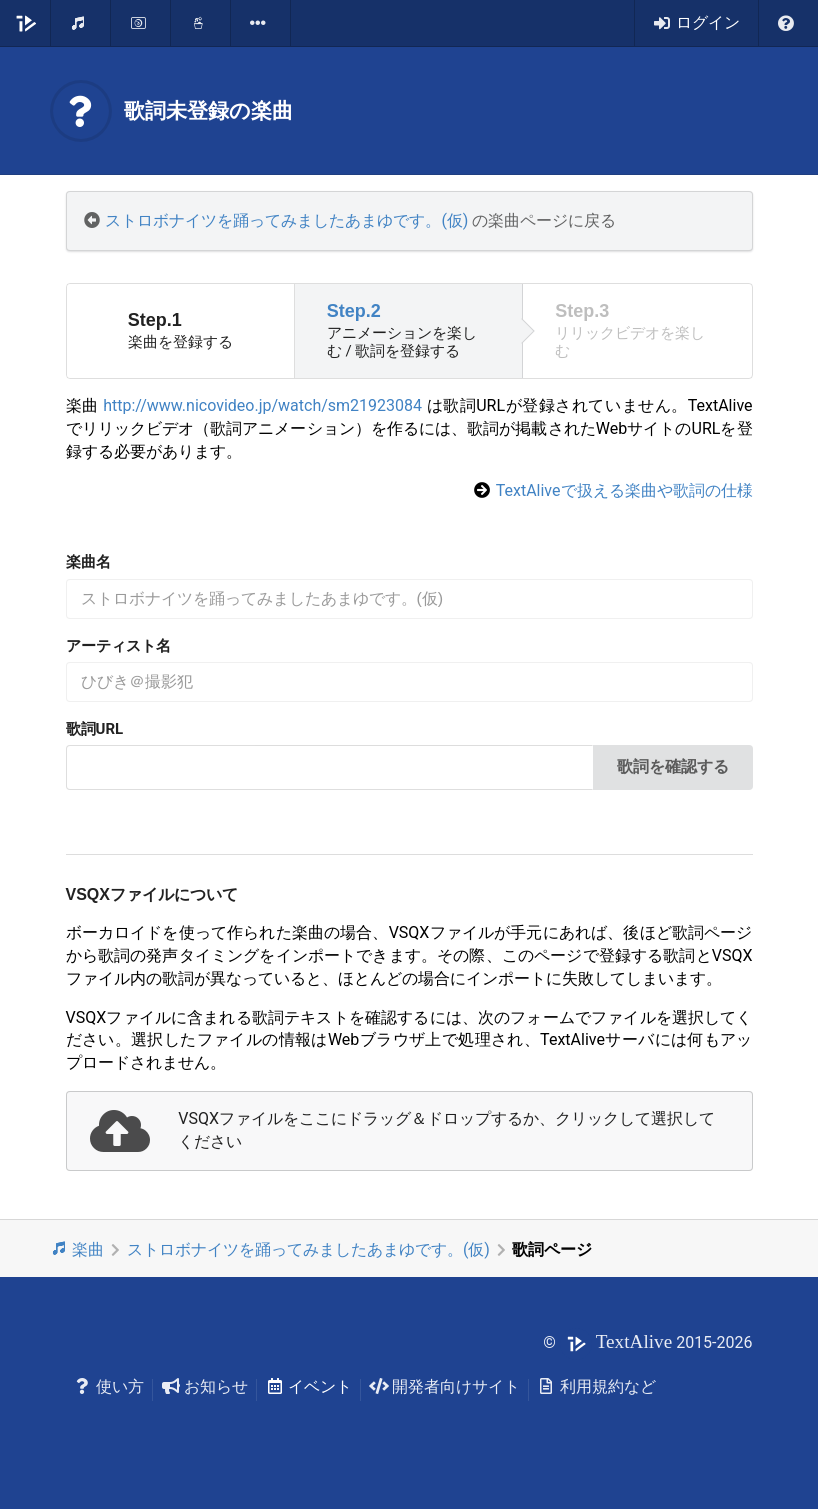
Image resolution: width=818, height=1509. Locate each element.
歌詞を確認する (673, 766)
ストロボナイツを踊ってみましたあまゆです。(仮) (286, 220)
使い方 (109, 1386)
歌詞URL (95, 729)
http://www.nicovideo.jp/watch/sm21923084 (262, 405)
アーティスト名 (118, 646)
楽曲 (77, 1249)
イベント (308, 1386)
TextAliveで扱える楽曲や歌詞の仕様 (624, 490)
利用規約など (596, 1386)
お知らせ (204, 1386)
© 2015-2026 (647, 1342)
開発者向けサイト (444, 1386)
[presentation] (409, 1131)
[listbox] (261, 23)
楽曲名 (88, 562)
